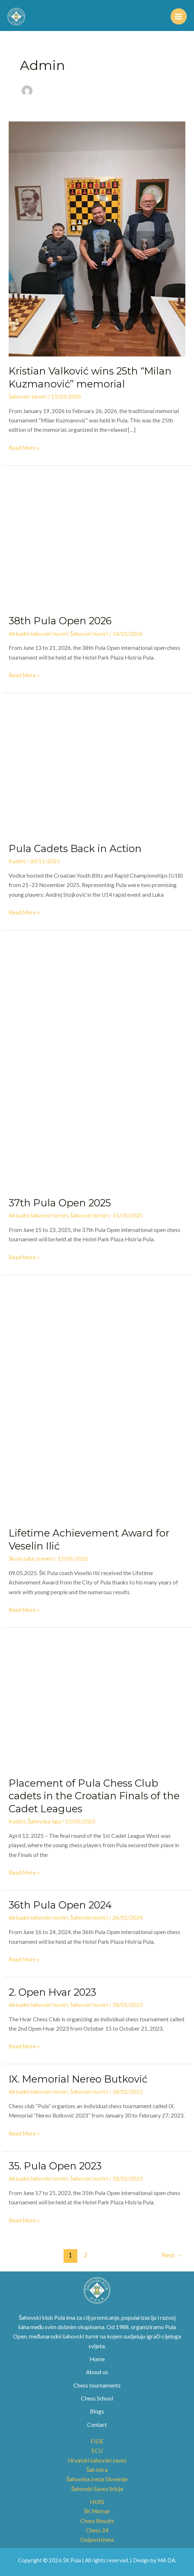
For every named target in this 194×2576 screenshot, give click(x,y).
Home (97, 2359)
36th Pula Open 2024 (60, 1905)
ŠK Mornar (97, 2511)
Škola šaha (21, 1558)
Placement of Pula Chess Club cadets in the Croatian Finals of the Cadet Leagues (94, 1796)
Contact (97, 2424)
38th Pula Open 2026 (60, 621)
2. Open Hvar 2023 (52, 1992)
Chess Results (97, 2521)
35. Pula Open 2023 (55, 2166)
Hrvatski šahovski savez (97, 2460)
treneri (44, 1558)
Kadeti (17, 861)
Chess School (97, 2398)
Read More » (24, 447)
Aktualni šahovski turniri (38, 633)
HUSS (97, 2502)
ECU (97, 2450)
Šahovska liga (44, 1821)
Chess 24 (97, 2530)
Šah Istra (97, 2469)
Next (172, 2255)
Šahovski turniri (28, 396)
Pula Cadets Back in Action (75, 849)
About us (97, 2372)
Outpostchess (97, 2539)
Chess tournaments (97, 2385)
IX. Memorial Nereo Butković (78, 2079)
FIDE (97, 2441)
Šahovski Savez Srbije (97, 2489)
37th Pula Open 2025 (60, 1203)
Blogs (97, 2411)
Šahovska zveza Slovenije (97, 2479)
